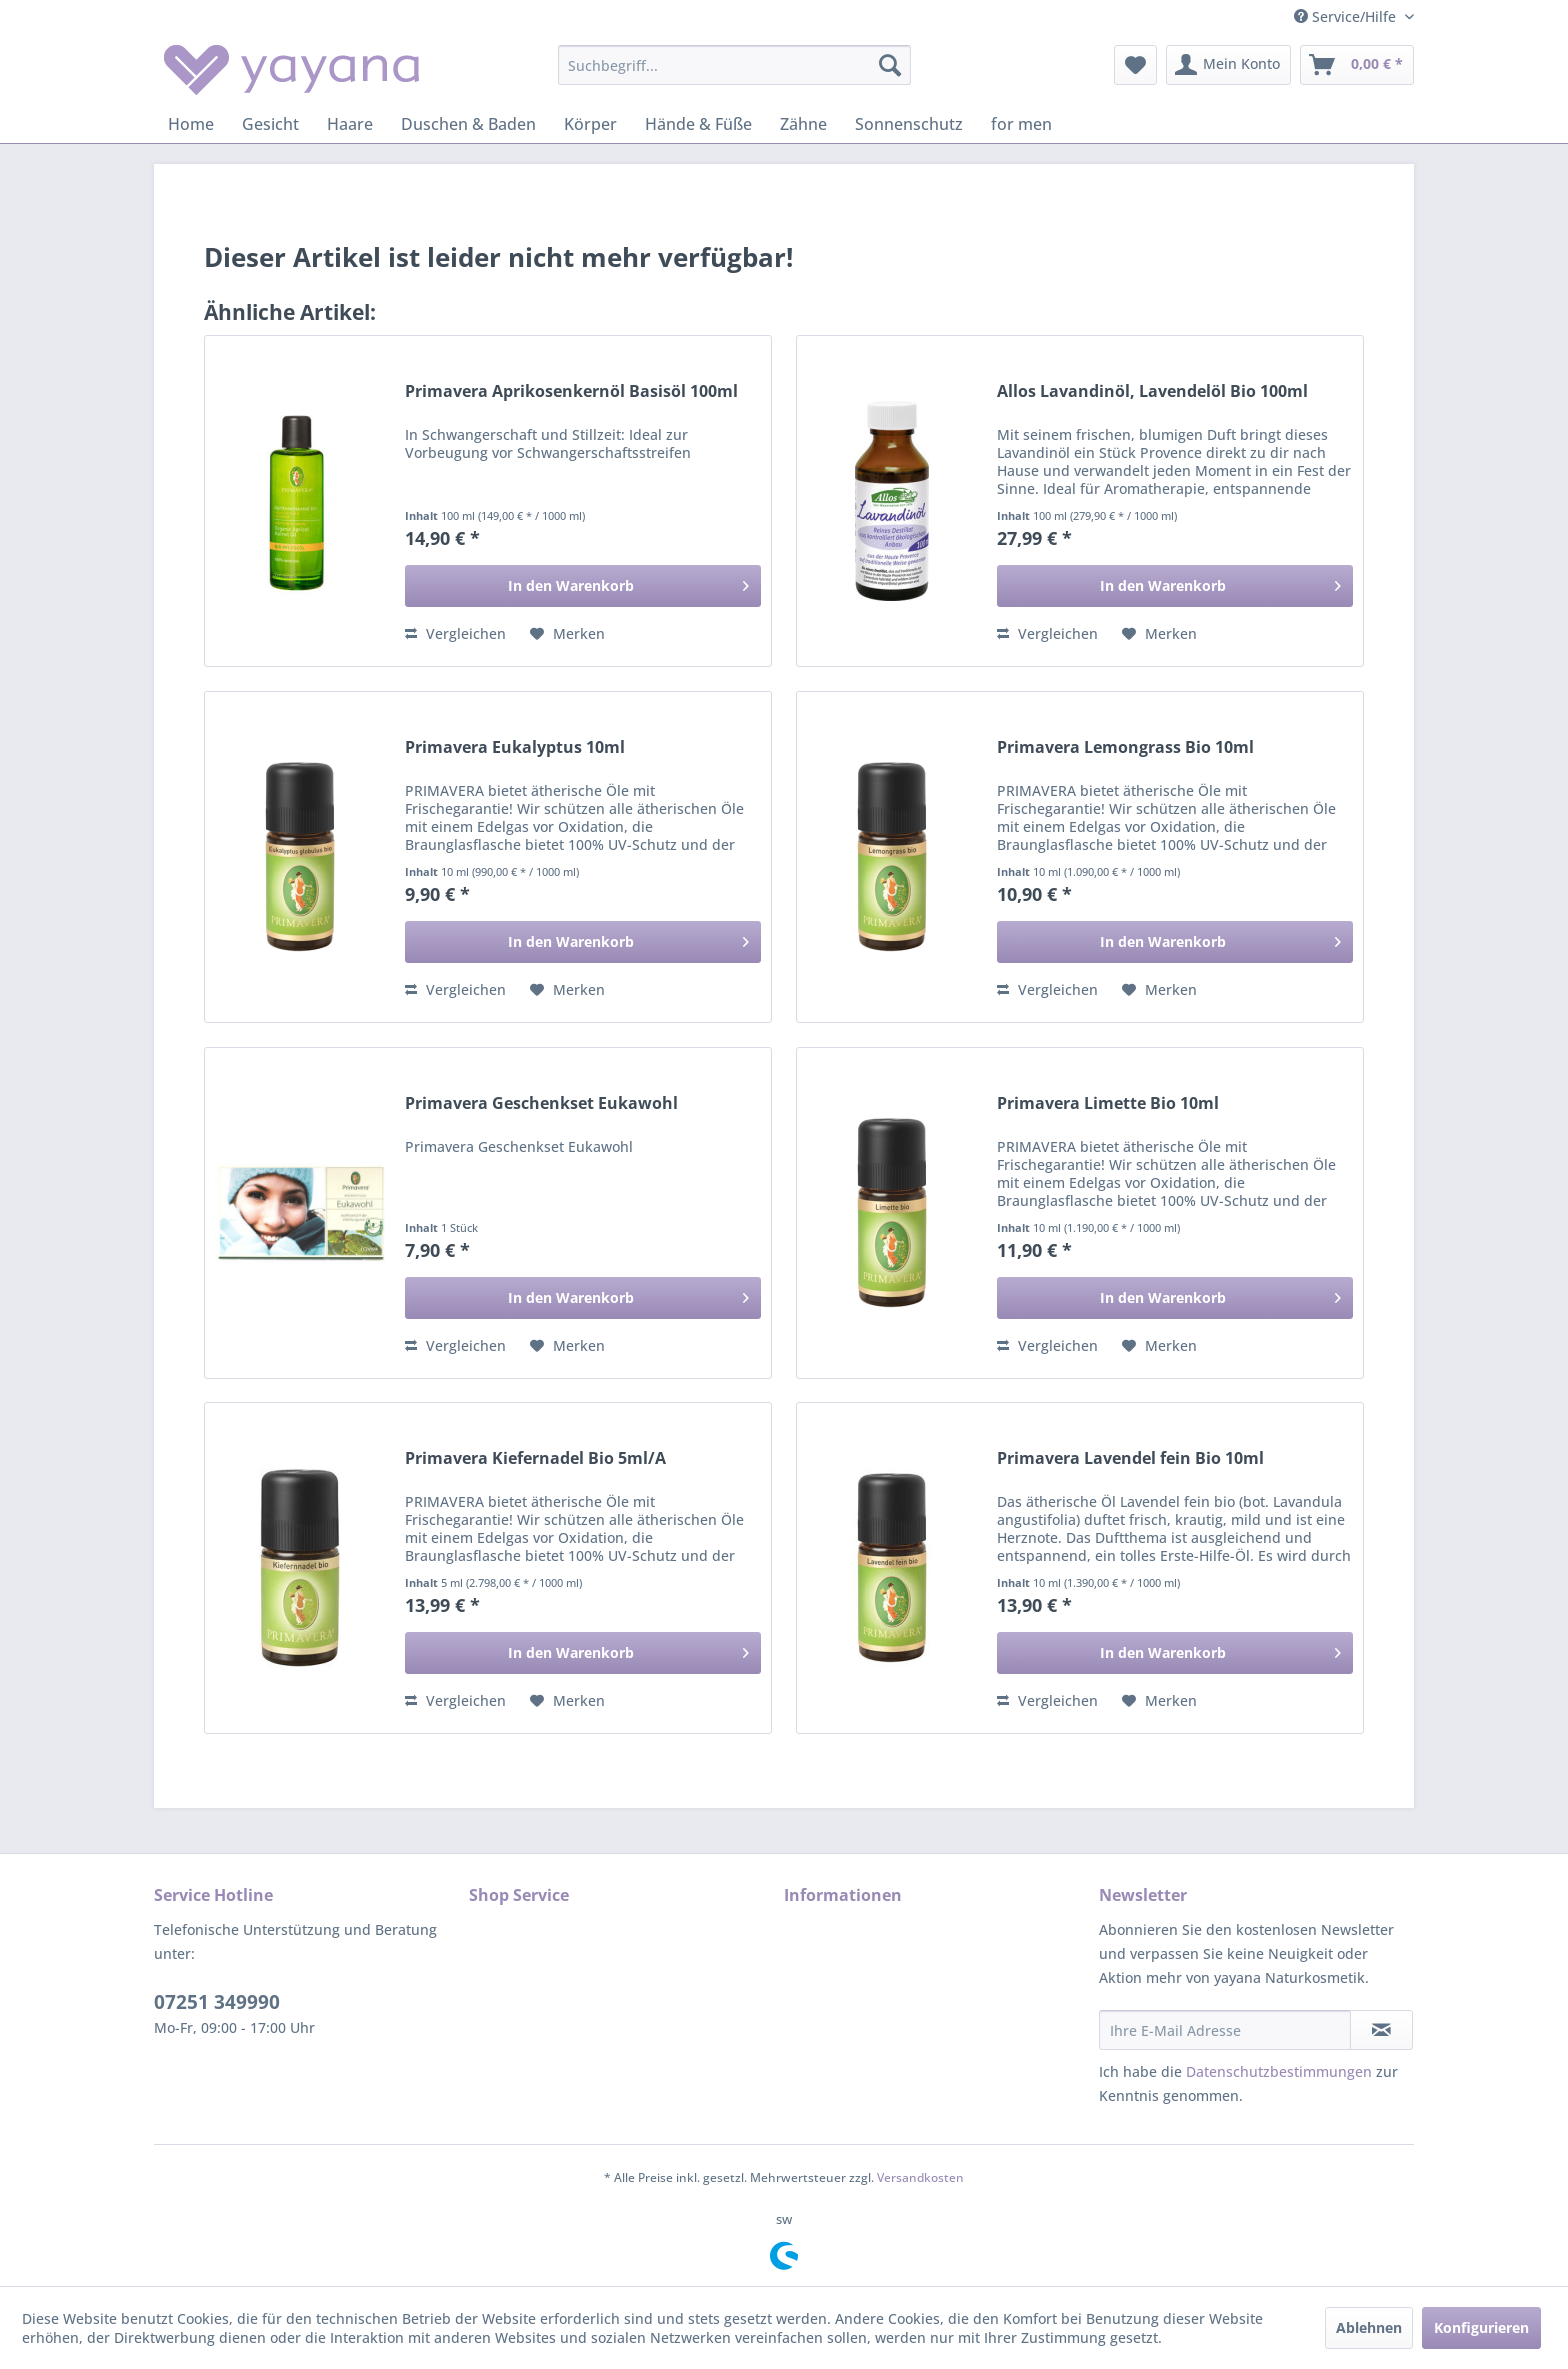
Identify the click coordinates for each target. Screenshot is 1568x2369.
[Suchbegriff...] (734, 65)
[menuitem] (734, 65)
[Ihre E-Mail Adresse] (1225, 2030)
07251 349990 (217, 2002)
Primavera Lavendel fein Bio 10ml (1130, 1458)
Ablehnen (1369, 2327)
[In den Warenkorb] (583, 586)
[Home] (191, 124)
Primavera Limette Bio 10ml (1108, 1103)
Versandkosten (920, 2177)
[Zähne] (803, 124)
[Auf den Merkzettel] (567, 634)
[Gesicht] (270, 124)
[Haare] (350, 124)
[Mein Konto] (1228, 65)
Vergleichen (455, 633)
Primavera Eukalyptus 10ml (515, 747)
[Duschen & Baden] (468, 124)
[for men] (1021, 124)
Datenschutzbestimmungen (1279, 2071)
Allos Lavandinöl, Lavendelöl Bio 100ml (1152, 391)
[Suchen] (890, 65)
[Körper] (590, 124)
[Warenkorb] (1357, 65)
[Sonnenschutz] (909, 124)
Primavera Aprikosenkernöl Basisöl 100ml (571, 391)
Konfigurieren (1481, 2327)
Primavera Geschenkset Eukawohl (541, 1103)
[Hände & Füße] (698, 124)
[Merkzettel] (1135, 65)
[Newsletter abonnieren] (1381, 2030)
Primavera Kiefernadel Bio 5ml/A (535, 1458)
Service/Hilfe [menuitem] (1347, 16)
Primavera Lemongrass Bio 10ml (1125, 747)
